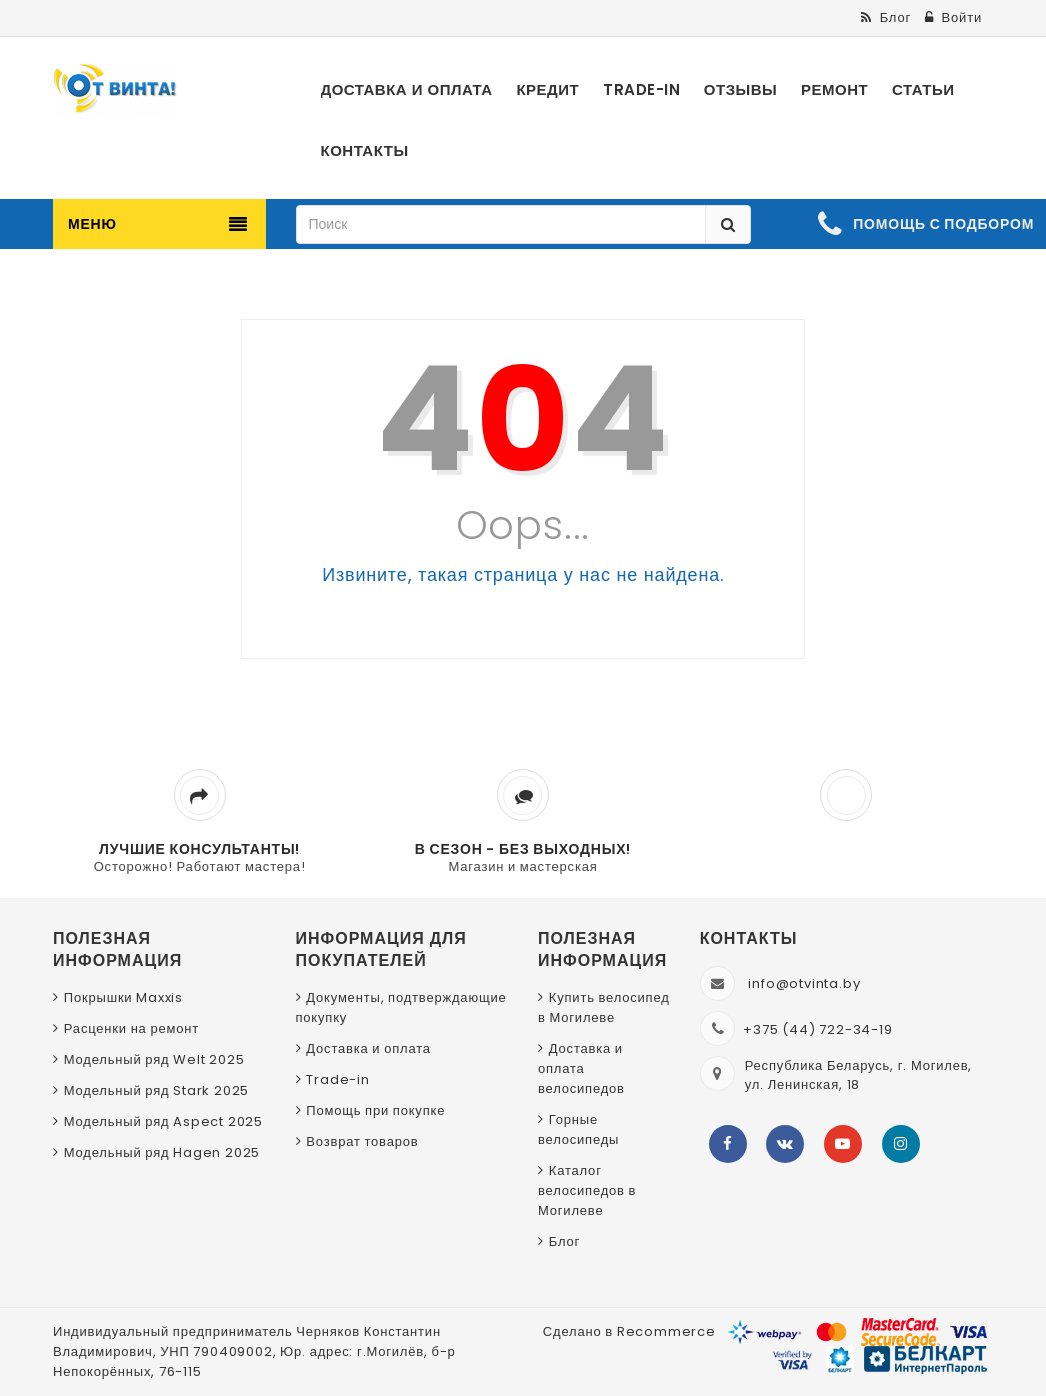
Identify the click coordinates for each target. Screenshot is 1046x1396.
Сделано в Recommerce (629, 1331)
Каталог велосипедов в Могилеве (587, 1190)
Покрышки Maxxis (123, 997)
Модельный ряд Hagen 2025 (162, 1152)
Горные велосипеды (578, 1129)
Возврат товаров (362, 1141)
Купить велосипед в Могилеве (604, 1007)
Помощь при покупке (375, 1110)
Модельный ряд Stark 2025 (156, 1090)
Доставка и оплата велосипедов (581, 1068)
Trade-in (337, 1079)
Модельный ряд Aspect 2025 (163, 1121)
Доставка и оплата (368, 1048)
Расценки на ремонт (131, 1028)
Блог (564, 1241)
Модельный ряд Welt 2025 (154, 1059)
